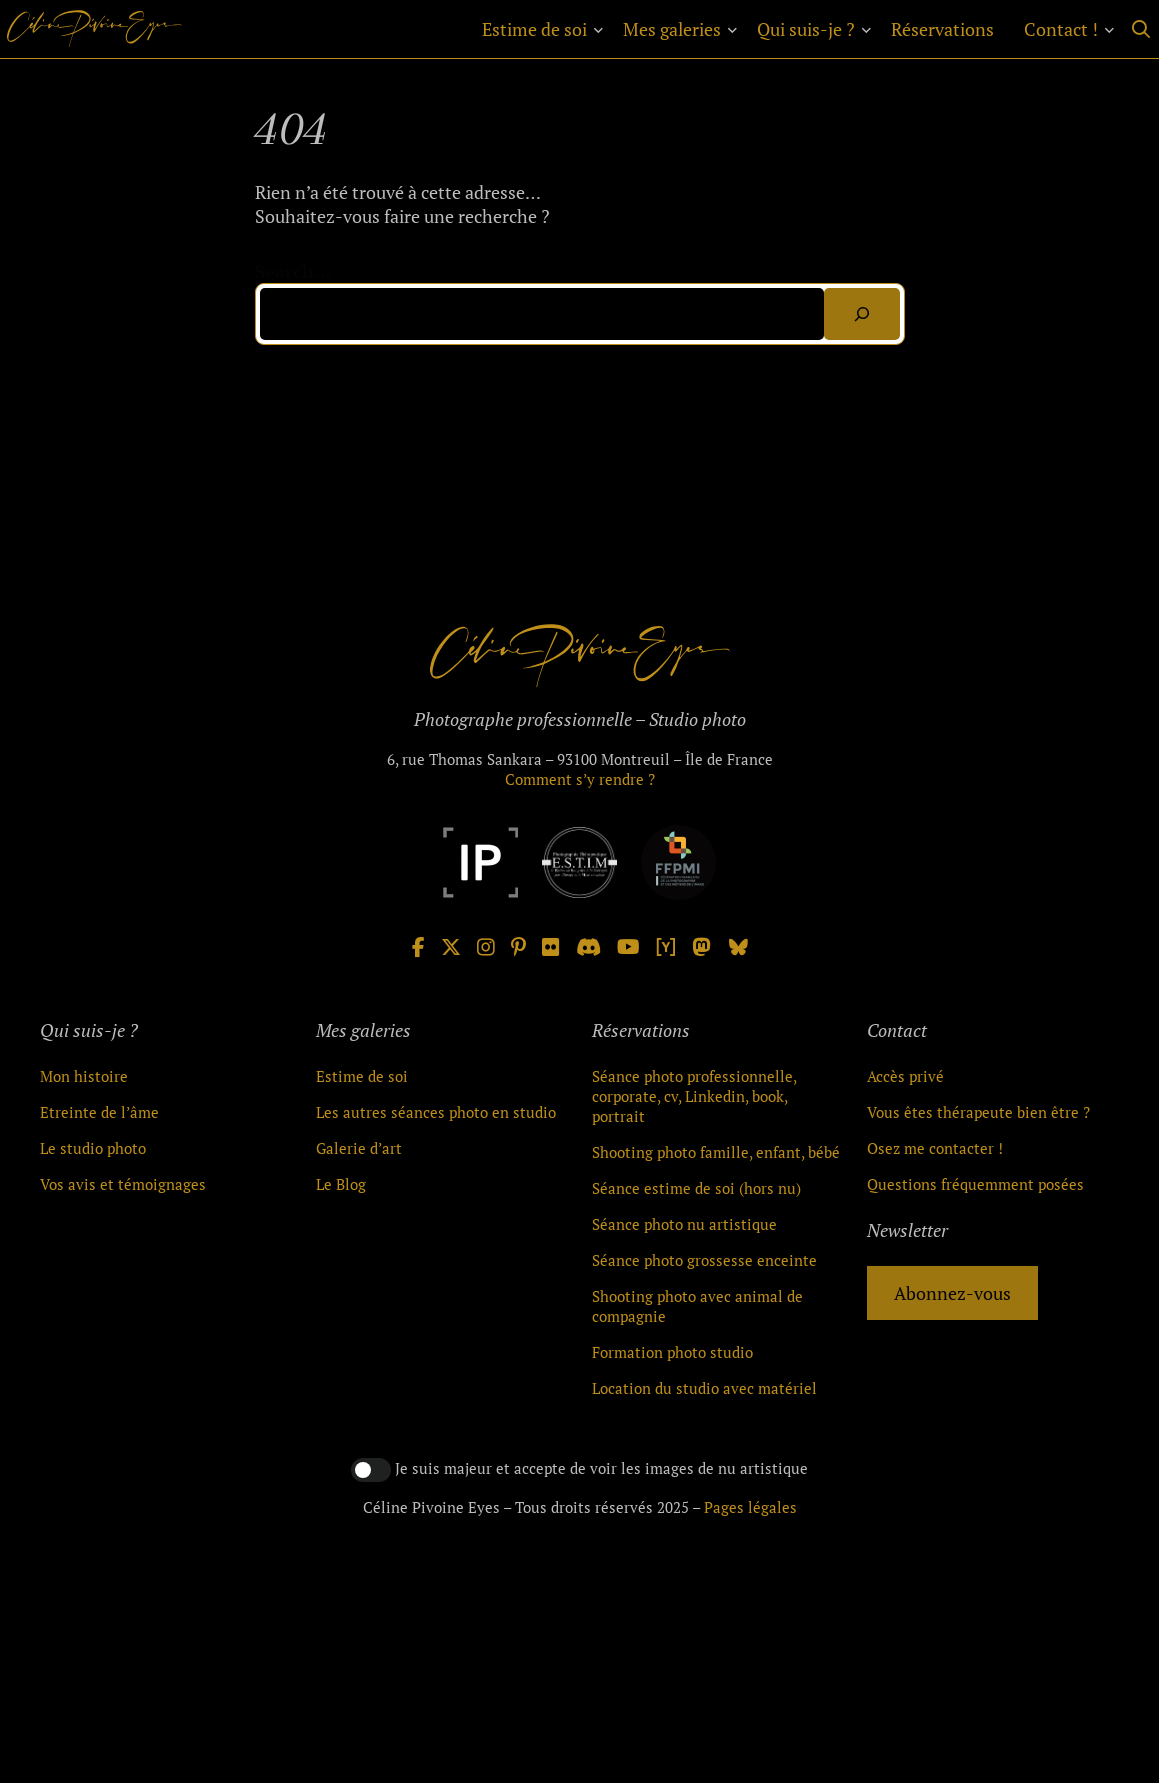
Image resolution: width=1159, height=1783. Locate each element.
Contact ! (1061, 29)
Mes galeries (672, 29)
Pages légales (750, 1507)
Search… (293, 271)
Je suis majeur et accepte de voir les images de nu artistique (601, 1468)
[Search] (862, 314)
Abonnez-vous (952, 1293)
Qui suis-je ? (806, 29)
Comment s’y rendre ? (580, 779)
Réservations (942, 29)
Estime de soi (534, 29)
